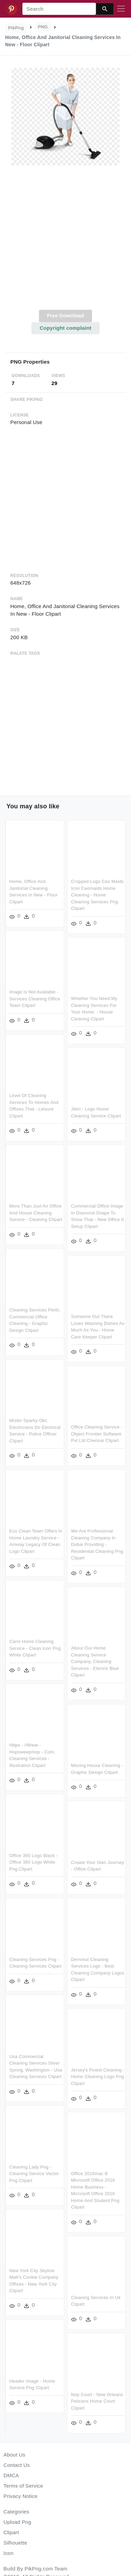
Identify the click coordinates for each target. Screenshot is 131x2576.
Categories (16, 2512)
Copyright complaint (65, 328)
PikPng (16, 27)
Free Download (65, 315)
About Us (14, 2455)
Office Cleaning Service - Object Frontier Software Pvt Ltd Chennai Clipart (96, 1431)
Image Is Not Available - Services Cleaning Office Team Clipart (34, 998)
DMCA (11, 2475)
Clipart (11, 2532)
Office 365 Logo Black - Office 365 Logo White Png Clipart (33, 1858)
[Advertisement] (64, 241)
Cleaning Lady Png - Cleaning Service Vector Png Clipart (34, 2168)
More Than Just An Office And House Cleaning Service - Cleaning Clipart (35, 1211)
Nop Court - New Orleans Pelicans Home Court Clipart (97, 2395)
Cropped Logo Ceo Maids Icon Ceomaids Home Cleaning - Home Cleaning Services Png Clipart (97, 895)
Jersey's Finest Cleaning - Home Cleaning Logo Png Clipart (97, 2072)
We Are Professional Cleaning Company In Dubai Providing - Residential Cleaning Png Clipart (97, 1542)
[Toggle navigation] (121, 9)
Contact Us (16, 2465)
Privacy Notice (20, 2496)
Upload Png (17, 2522)
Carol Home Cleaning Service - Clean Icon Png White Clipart (35, 1645)
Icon (8, 2553)
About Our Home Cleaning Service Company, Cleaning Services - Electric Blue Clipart (95, 1659)
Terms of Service (23, 2486)
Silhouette (15, 2543)
